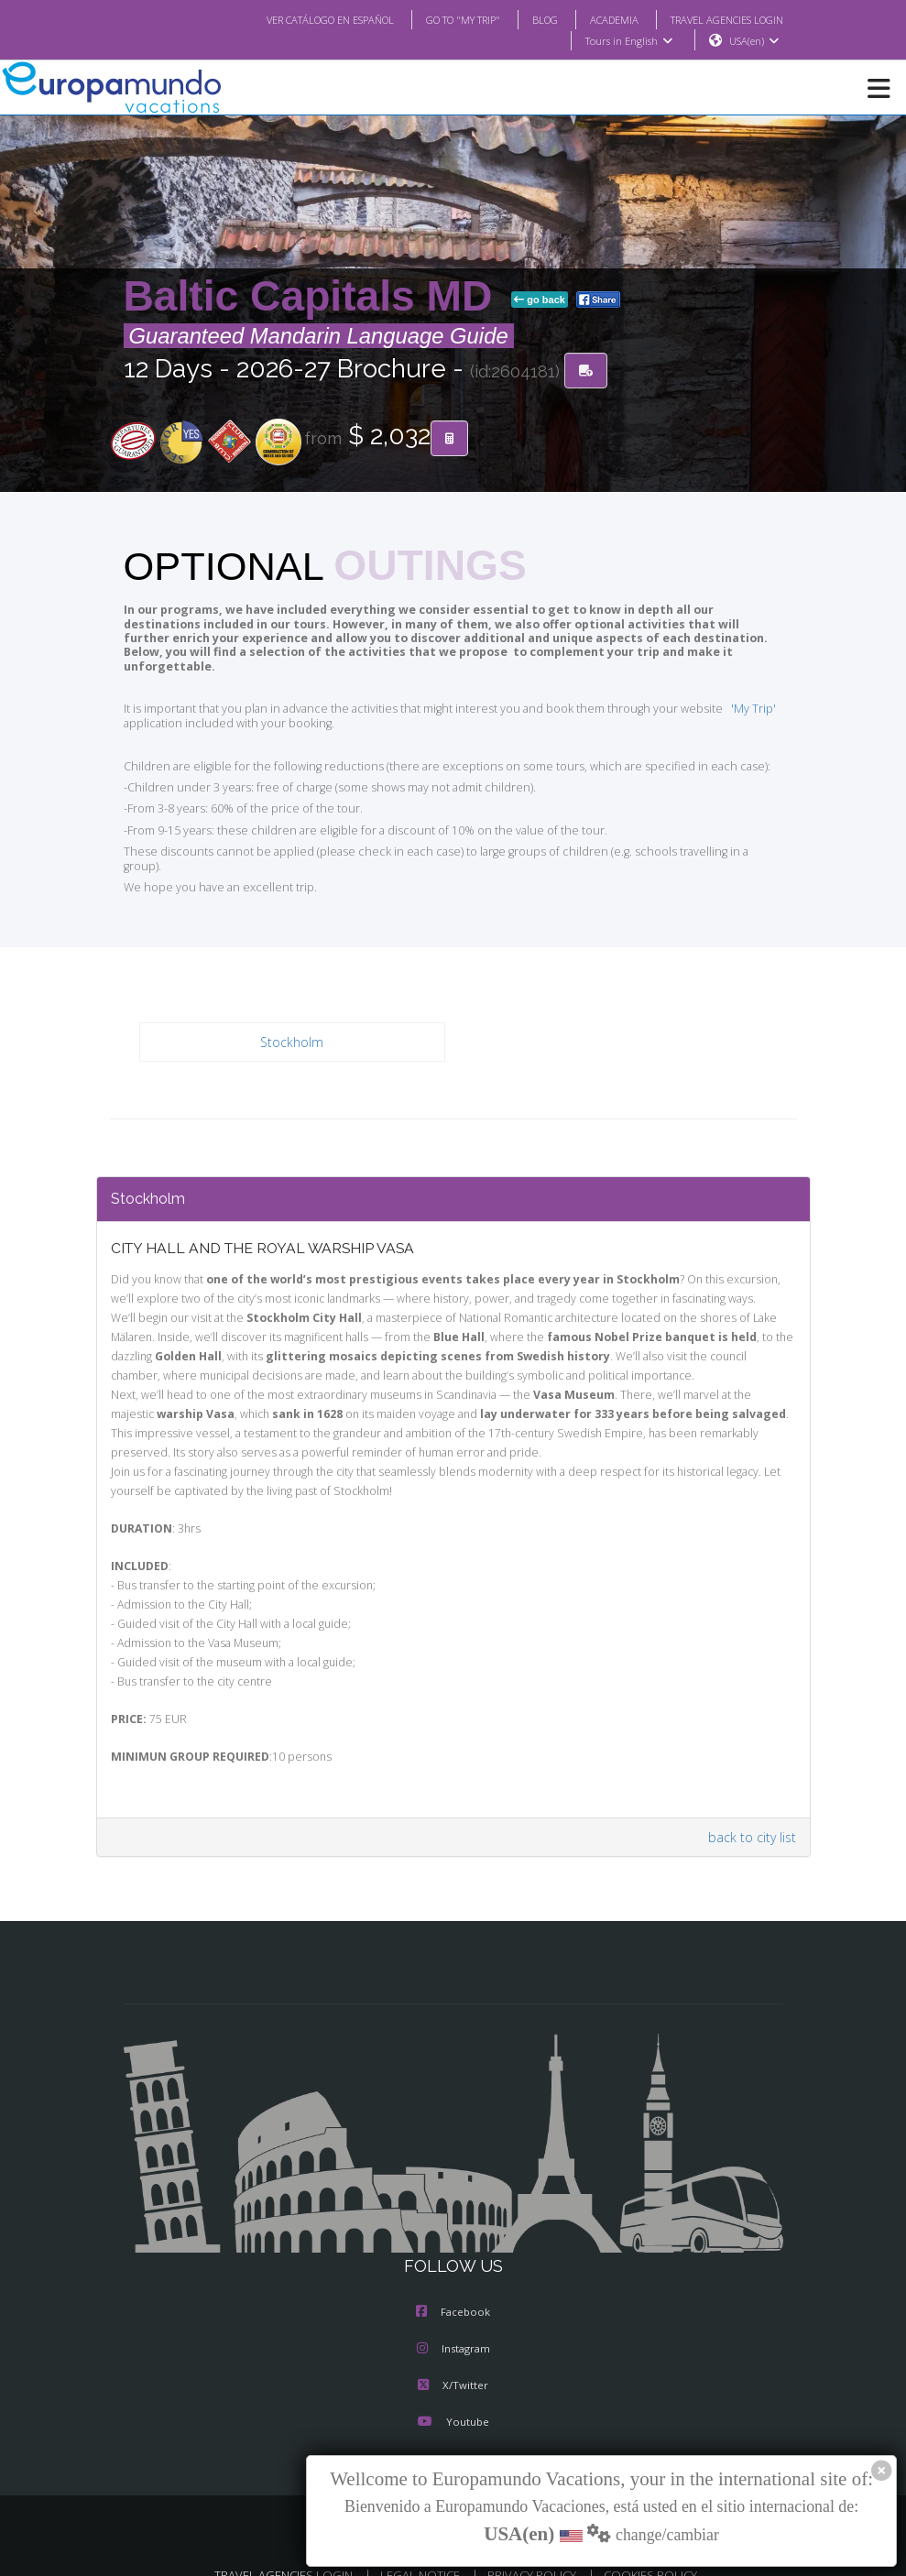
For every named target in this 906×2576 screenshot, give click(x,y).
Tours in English (628, 41)
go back (539, 300)
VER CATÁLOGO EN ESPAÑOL (293, 19)
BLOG (526, 19)
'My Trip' (725, 695)
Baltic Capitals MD (314, 297)
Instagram (453, 2321)
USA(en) (753, 41)
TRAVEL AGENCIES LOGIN (719, 19)
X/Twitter (453, 2357)
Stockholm (292, 1015)
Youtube (453, 2394)
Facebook (453, 2284)
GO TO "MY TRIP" (438, 19)
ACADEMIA (598, 19)
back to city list (753, 1810)
